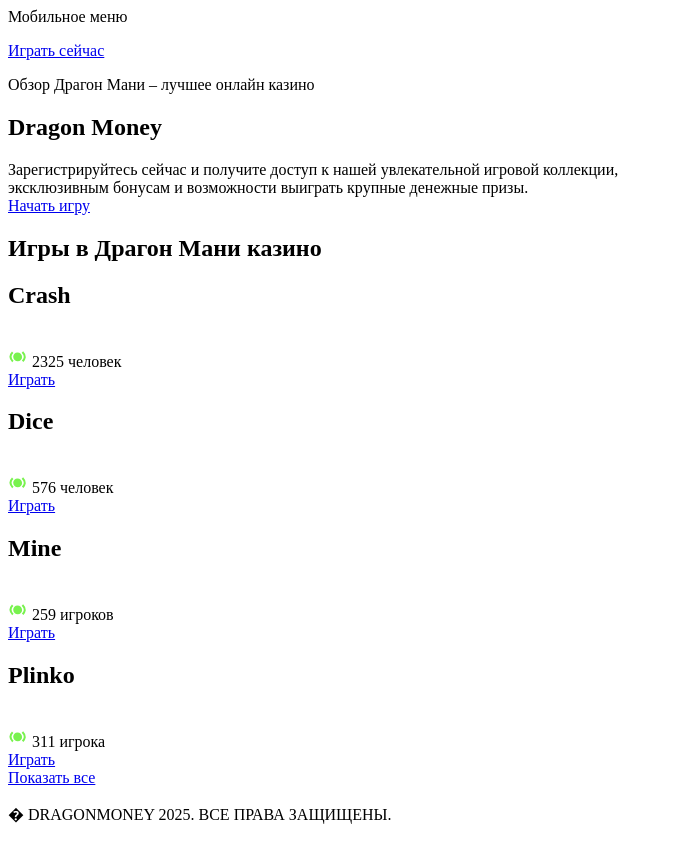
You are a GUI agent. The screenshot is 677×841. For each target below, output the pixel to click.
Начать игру (49, 205)
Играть (31, 379)
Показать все (51, 777)
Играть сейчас (56, 50)
